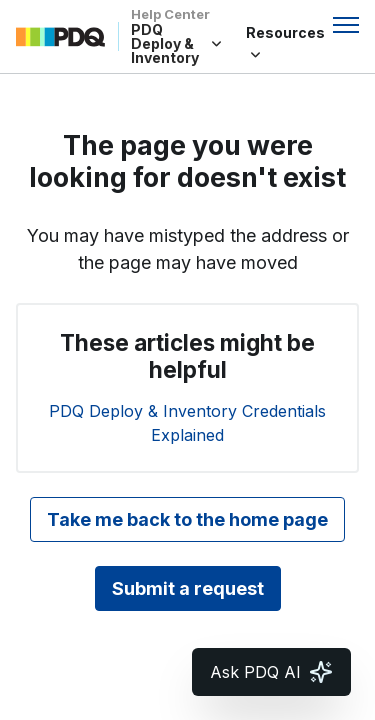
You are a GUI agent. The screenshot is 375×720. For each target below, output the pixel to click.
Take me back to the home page (187, 519)
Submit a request (188, 588)
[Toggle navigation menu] (346, 25)
